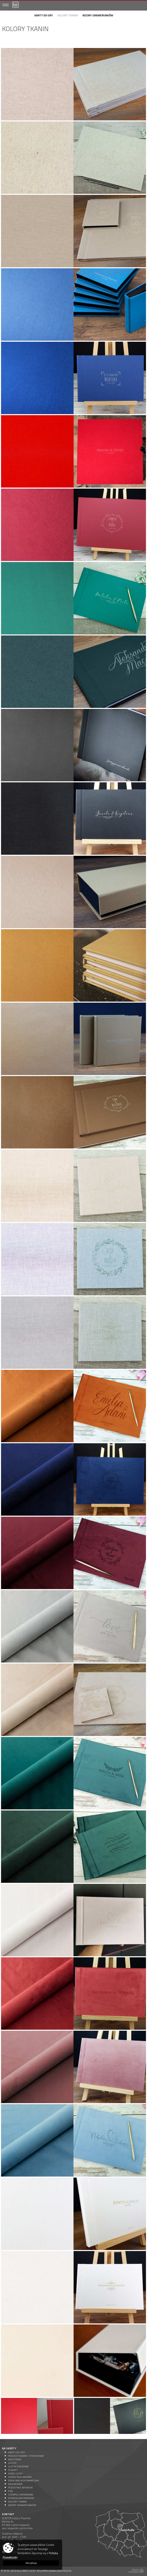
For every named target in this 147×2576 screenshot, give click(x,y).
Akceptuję (31, 2563)
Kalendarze (15, 2484)
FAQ (10, 2491)
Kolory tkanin (67, 15)
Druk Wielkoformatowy (23, 2481)
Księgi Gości (15, 2473)
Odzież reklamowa (20, 2477)
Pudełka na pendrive (21, 2498)
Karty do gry (43, 15)
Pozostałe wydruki (20, 2488)
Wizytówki (14, 2459)
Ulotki (12, 2463)
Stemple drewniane (20, 2495)
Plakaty (13, 2470)
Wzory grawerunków (97, 15)
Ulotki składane (18, 2466)
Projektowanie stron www (26, 2456)
